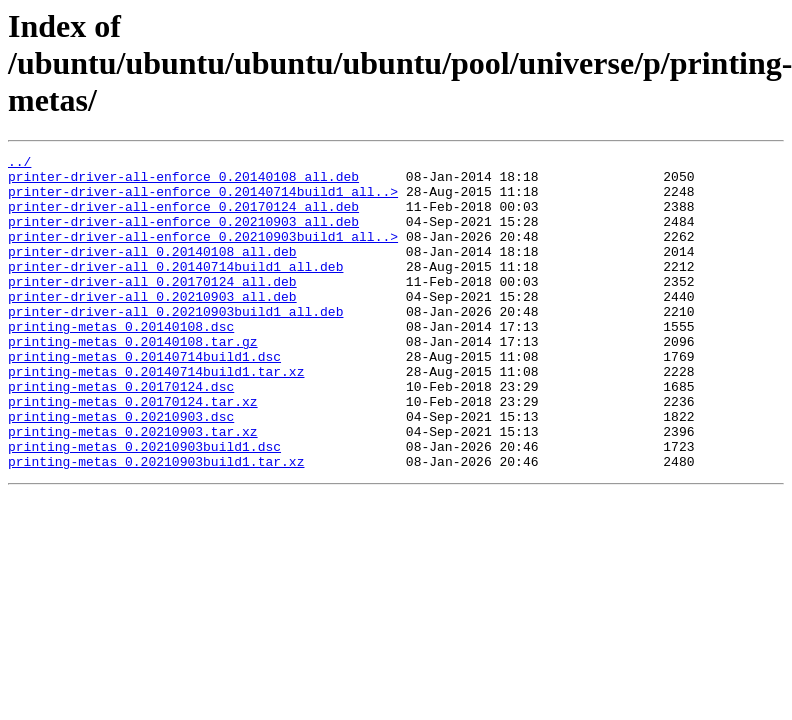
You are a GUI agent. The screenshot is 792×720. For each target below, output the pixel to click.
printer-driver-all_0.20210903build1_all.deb (175, 344)
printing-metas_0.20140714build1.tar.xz (156, 416)
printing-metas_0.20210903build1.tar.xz (156, 524)
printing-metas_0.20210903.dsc (121, 470)
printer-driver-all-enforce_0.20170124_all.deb (183, 218)
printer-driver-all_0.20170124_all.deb (152, 308)
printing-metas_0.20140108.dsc (121, 362)
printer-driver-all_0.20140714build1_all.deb (175, 290)
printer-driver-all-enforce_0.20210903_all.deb (183, 236)
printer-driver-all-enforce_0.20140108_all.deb (183, 182)
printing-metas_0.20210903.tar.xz (133, 488)
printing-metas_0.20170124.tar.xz (133, 452)
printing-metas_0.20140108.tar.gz (133, 380)
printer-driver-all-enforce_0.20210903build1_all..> (203, 254)
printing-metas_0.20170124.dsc (121, 434)
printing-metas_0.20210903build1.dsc (144, 506)
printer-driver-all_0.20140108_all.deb (152, 272)
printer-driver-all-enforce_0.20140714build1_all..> (203, 200)
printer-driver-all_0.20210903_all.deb (152, 326)
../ (19, 164)
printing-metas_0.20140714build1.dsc (144, 398)
